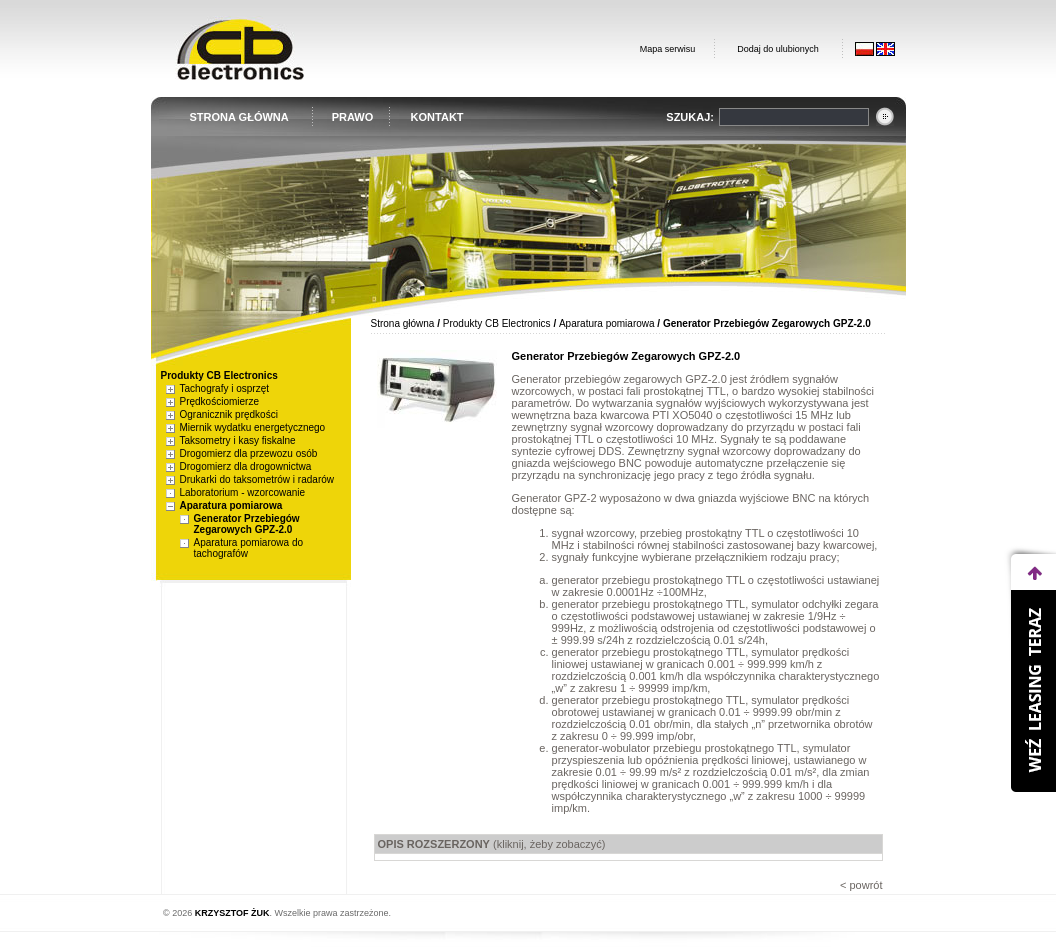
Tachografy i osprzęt (225, 388)
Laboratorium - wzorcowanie (243, 492)
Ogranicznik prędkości (229, 414)
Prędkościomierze (219, 401)
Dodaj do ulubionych (778, 49)
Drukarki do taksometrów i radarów (257, 479)
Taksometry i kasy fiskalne (238, 440)
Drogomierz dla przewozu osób (249, 453)
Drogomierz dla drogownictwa (246, 466)
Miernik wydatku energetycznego (253, 427)
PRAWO (353, 117)
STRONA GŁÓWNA (239, 117)
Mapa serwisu (668, 49)
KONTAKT (437, 117)
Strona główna (403, 323)
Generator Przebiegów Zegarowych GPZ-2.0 (247, 524)
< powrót (861, 885)
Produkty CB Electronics (497, 323)
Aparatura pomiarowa (231, 505)
